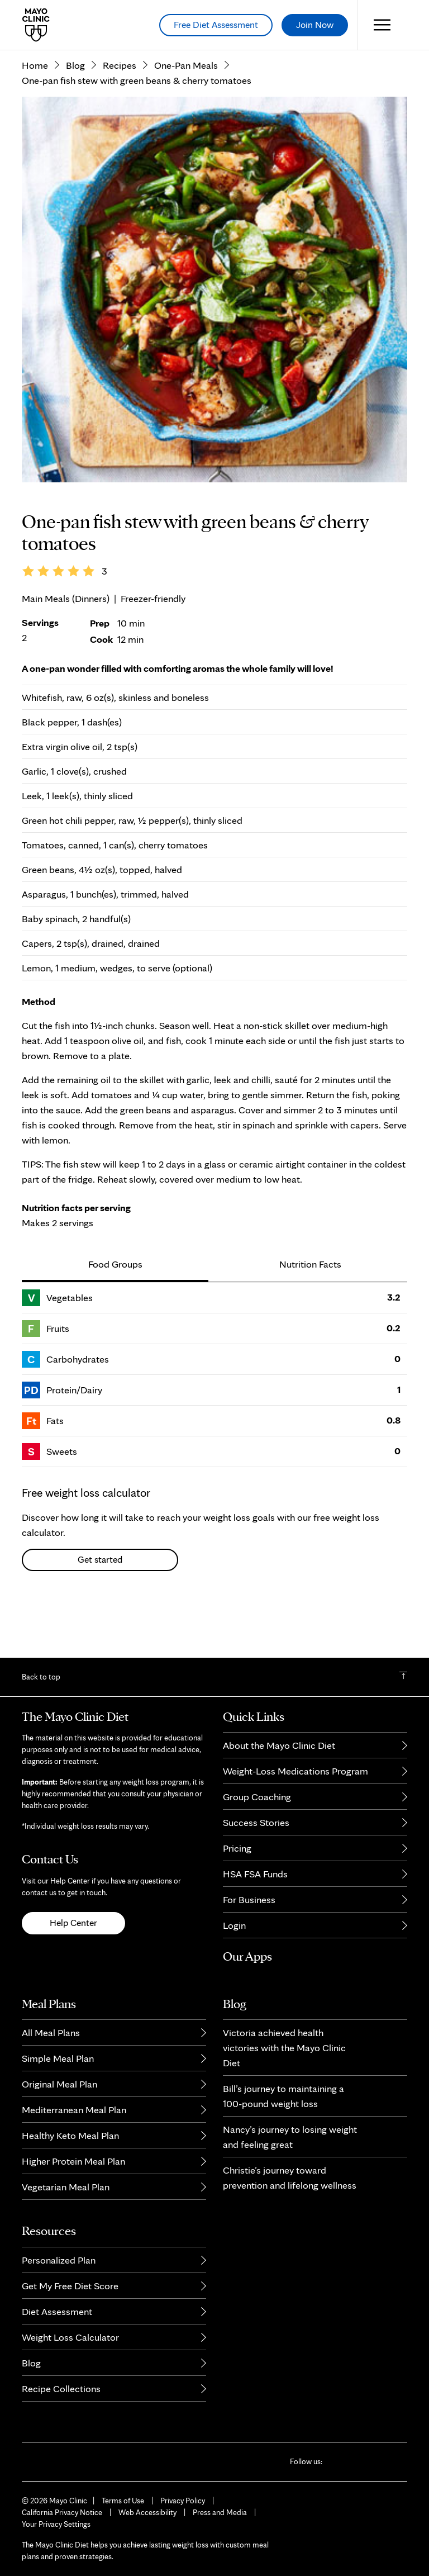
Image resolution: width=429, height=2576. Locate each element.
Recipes (119, 115)
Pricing (237, 1848)
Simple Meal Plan (58, 2058)
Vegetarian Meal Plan (65, 2187)
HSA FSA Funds (255, 1874)
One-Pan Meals (186, 115)
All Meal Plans (51, 2032)
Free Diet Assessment (216, 24)
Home (35, 115)
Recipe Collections (61, 2388)
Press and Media (220, 2512)
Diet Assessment (57, 2311)
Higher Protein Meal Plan (73, 2161)
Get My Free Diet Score (70, 2286)
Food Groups (115, 1314)
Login (234, 1925)
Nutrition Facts (310, 1314)
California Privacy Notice (62, 2512)
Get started (100, 1609)
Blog (75, 115)
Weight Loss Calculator (70, 2337)
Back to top (41, 1676)
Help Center (73, 1922)
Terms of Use (123, 2500)
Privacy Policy (182, 2500)
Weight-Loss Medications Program (295, 1771)
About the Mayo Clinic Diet (279, 1745)
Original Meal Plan (59, 2084)
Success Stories (256, 1822)
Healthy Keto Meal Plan (70, 2135)
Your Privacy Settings (56, 2524)
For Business (249, 1899)
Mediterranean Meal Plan (74, 2109)
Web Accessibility (147, 2512)
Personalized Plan (59, 2260)
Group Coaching (257, 1796)
